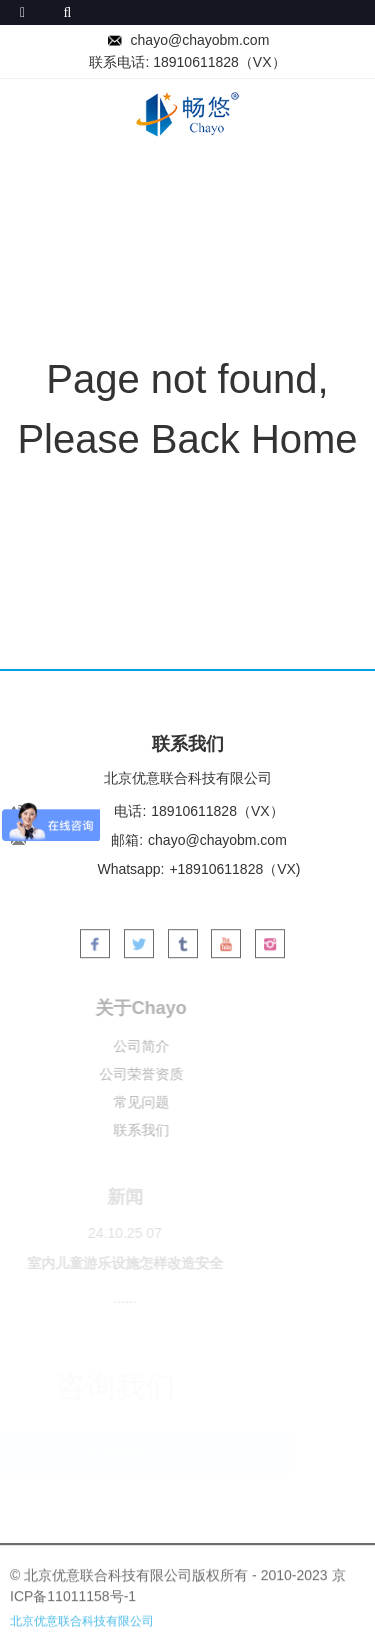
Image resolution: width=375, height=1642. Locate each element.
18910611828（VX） (219, 62)
